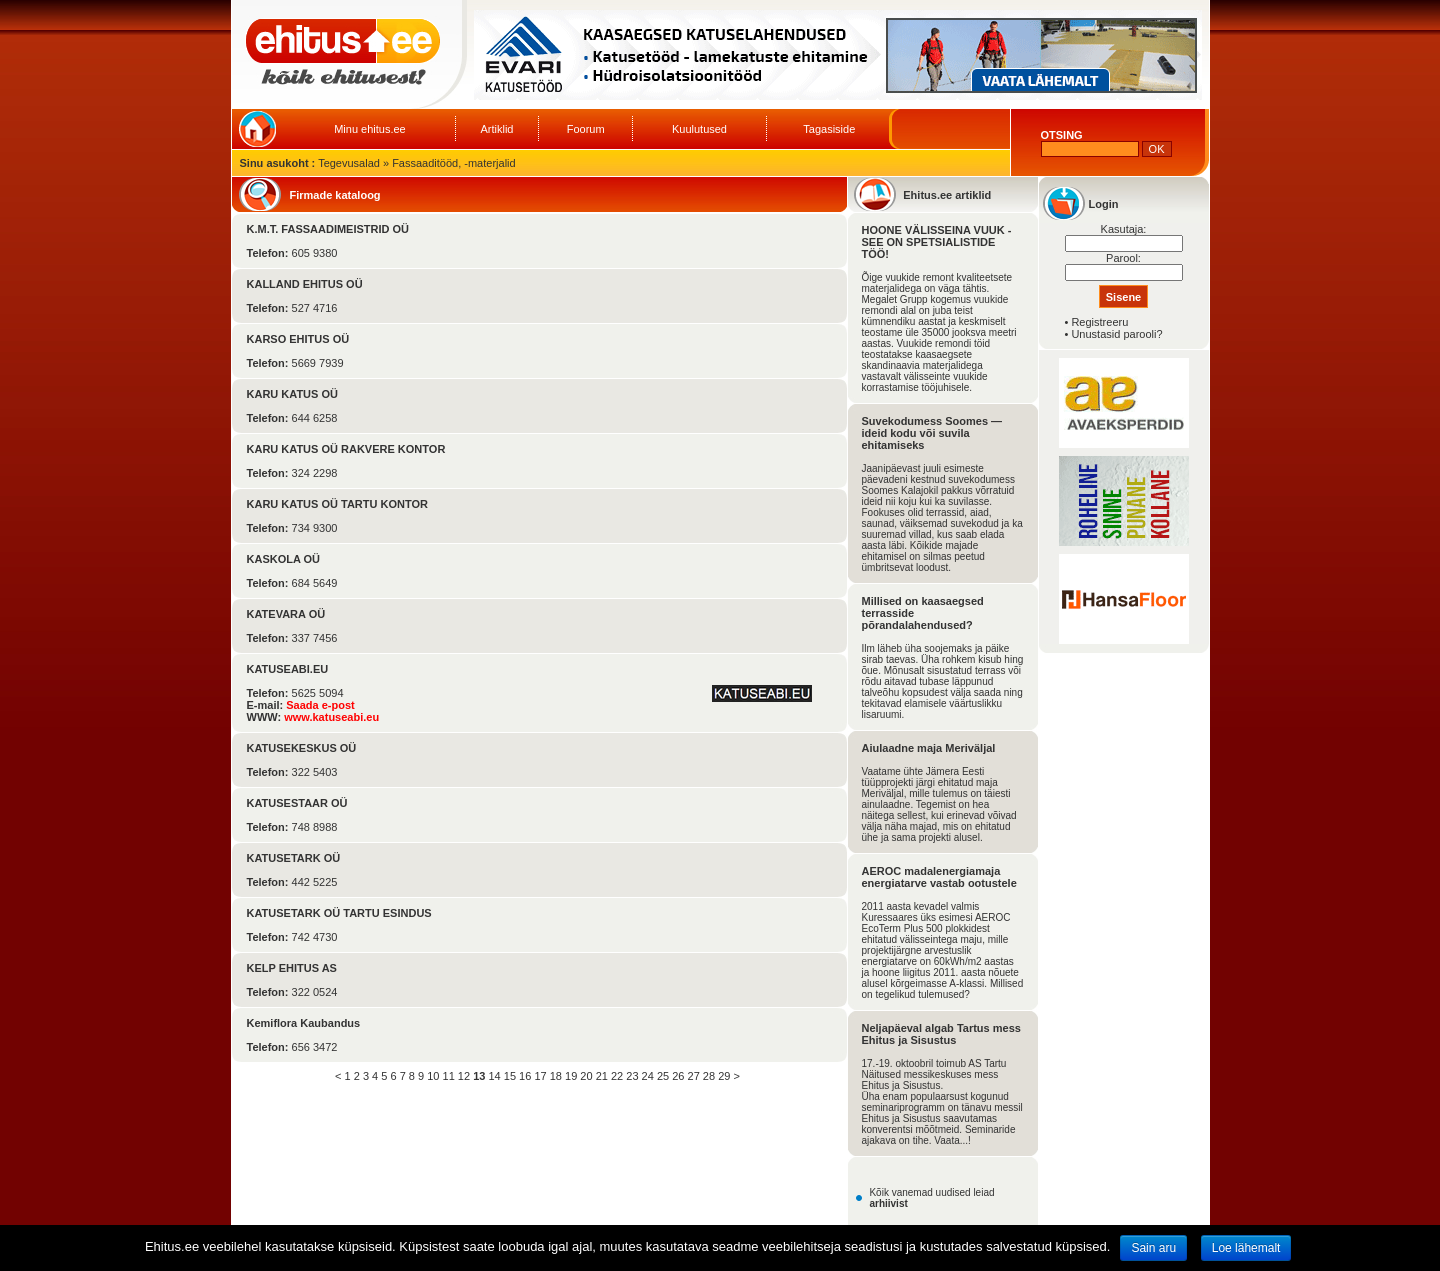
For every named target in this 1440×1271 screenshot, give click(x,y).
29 (724, 1076)
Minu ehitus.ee (370, 129)
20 (586, 1076)
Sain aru (1153, 1248)
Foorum (586, 129)
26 (678, 1076)
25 (663, 1076)
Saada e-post (320, 705)
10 (433, 1076)
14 (494, 1076)
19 (571, 1076)
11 (449, 1076)
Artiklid (496, 129)
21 (602, 1076)
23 (632, 1076)
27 (694, 1076)
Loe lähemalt (1246, 1248)
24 (648, 1076)
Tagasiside (829, 129)
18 (556, 1076)
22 (617, 1076)
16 (525, 1076)
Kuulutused (699, 129)
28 (709, 1076)
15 (510, 1076)
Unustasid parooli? (1116, 334)
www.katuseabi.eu (331, 717)
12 (464, 1076)
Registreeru (1099, 322)
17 (540, 1076)
